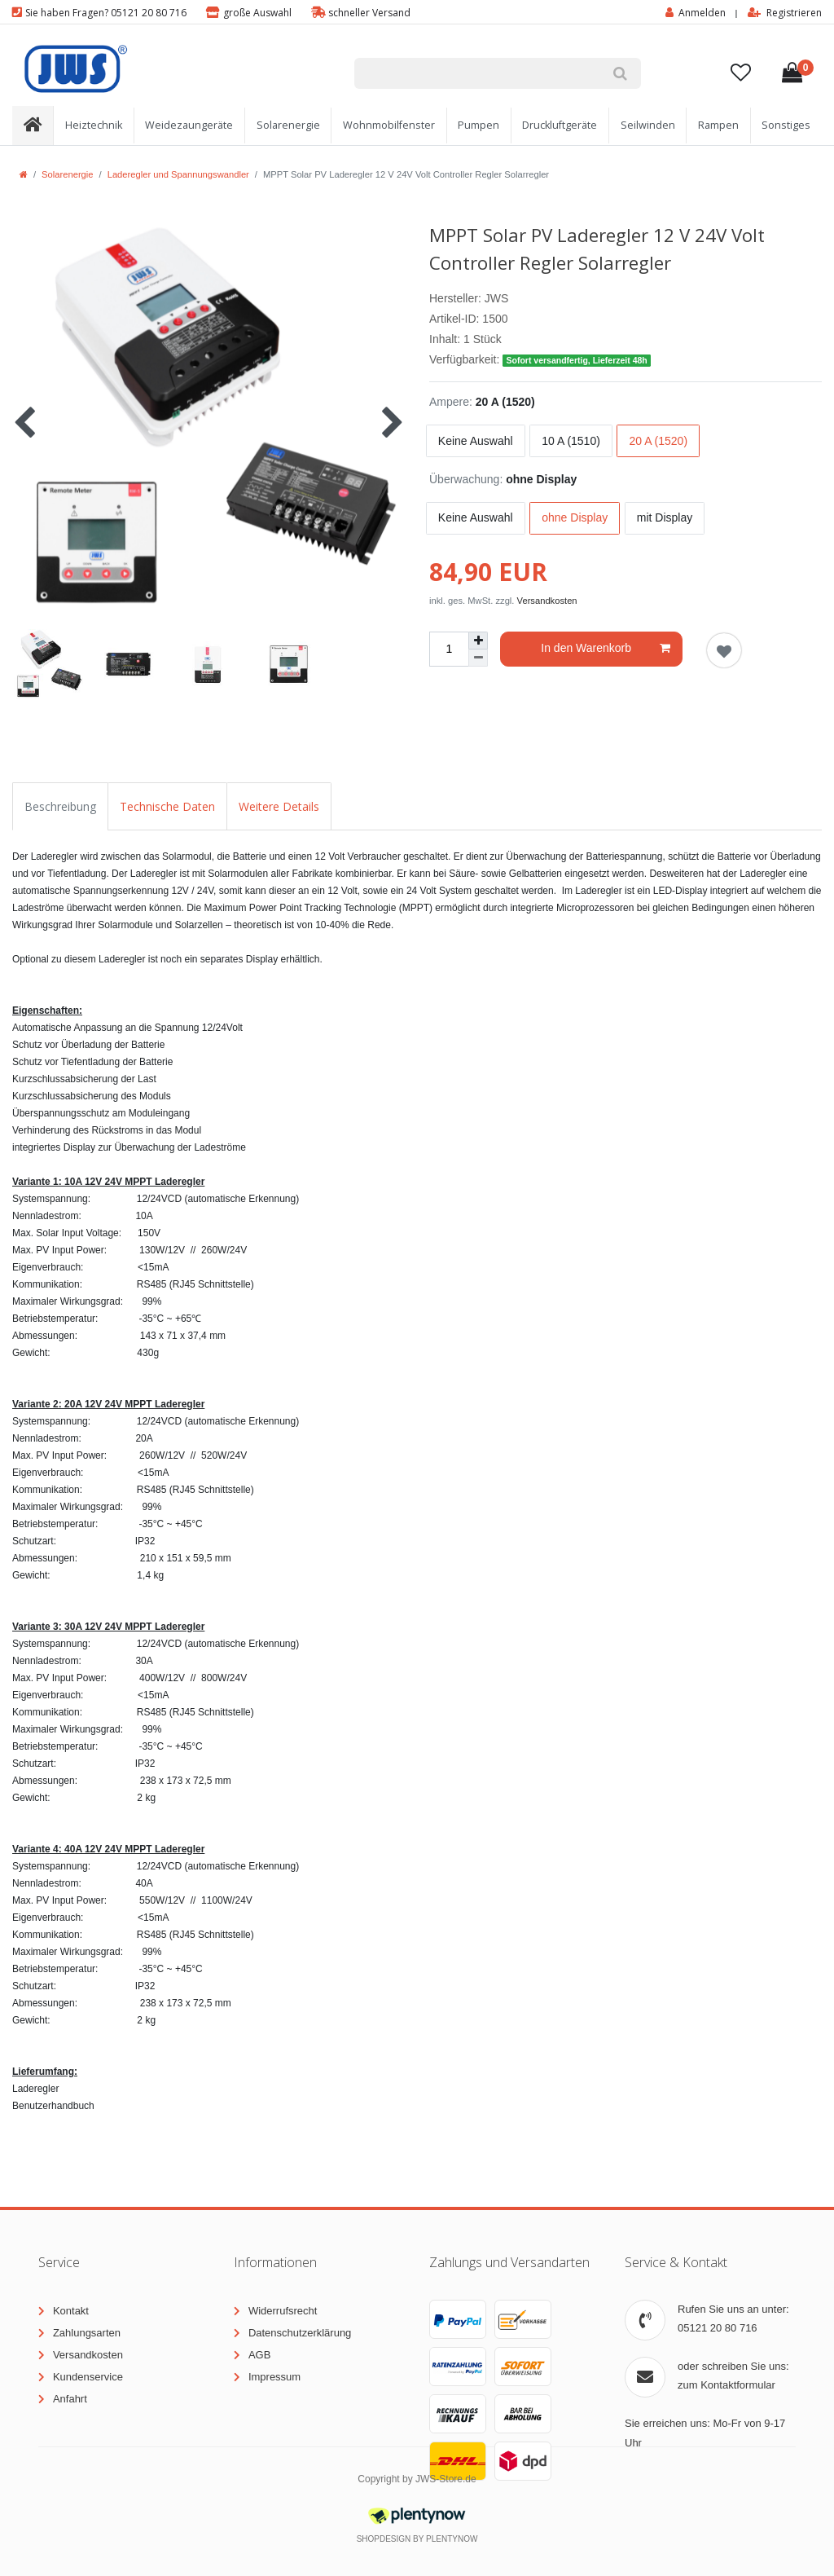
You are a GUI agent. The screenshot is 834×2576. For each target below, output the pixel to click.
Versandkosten (547, 600)
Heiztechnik (93, 125)
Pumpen (478, 125)
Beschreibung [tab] (60, 806)
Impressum (274, 2377)
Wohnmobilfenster (389, 125)
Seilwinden (648, 125)
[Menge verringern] (478, 658)
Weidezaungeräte (189, 125)
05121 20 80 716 (717, 2328)
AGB (259, 2355)
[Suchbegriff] (476, 73)
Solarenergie (288, 125)
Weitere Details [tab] (279, 806)
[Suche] (619, 73)
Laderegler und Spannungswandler (178, 174)
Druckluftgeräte (559, 125)
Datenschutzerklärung (299, 2333)
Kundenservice (88, 2377)
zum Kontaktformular (726, 2385)
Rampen (718, 125)
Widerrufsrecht (283, 2311)
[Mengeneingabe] (448, 649)
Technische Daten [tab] (167, 806)
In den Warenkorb (605, 648)
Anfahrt (70, 2399)
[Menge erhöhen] (478, 641)
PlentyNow (451, 2538)
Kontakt (71, 2311)
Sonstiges (786, 125)
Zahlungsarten (87, 2333)
